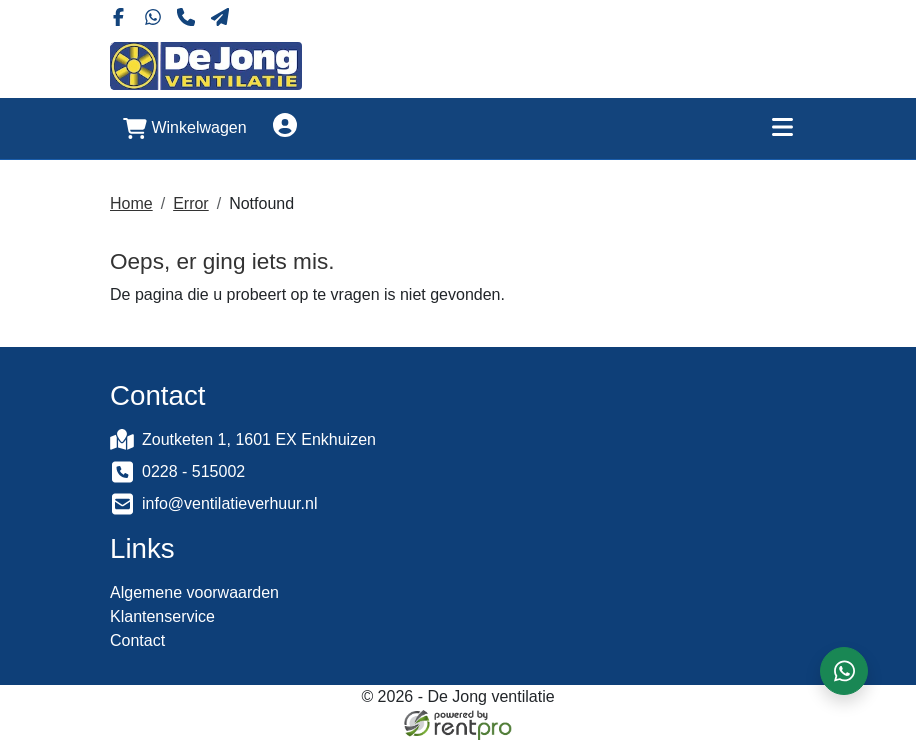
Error (191, 201)
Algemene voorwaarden (194, 595)
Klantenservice (162, 619)
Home (131, 201)
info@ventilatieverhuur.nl (229, 504)
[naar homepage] (206, 64)
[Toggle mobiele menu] (782, 126)
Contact (137, 643)
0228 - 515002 (193, 472)
